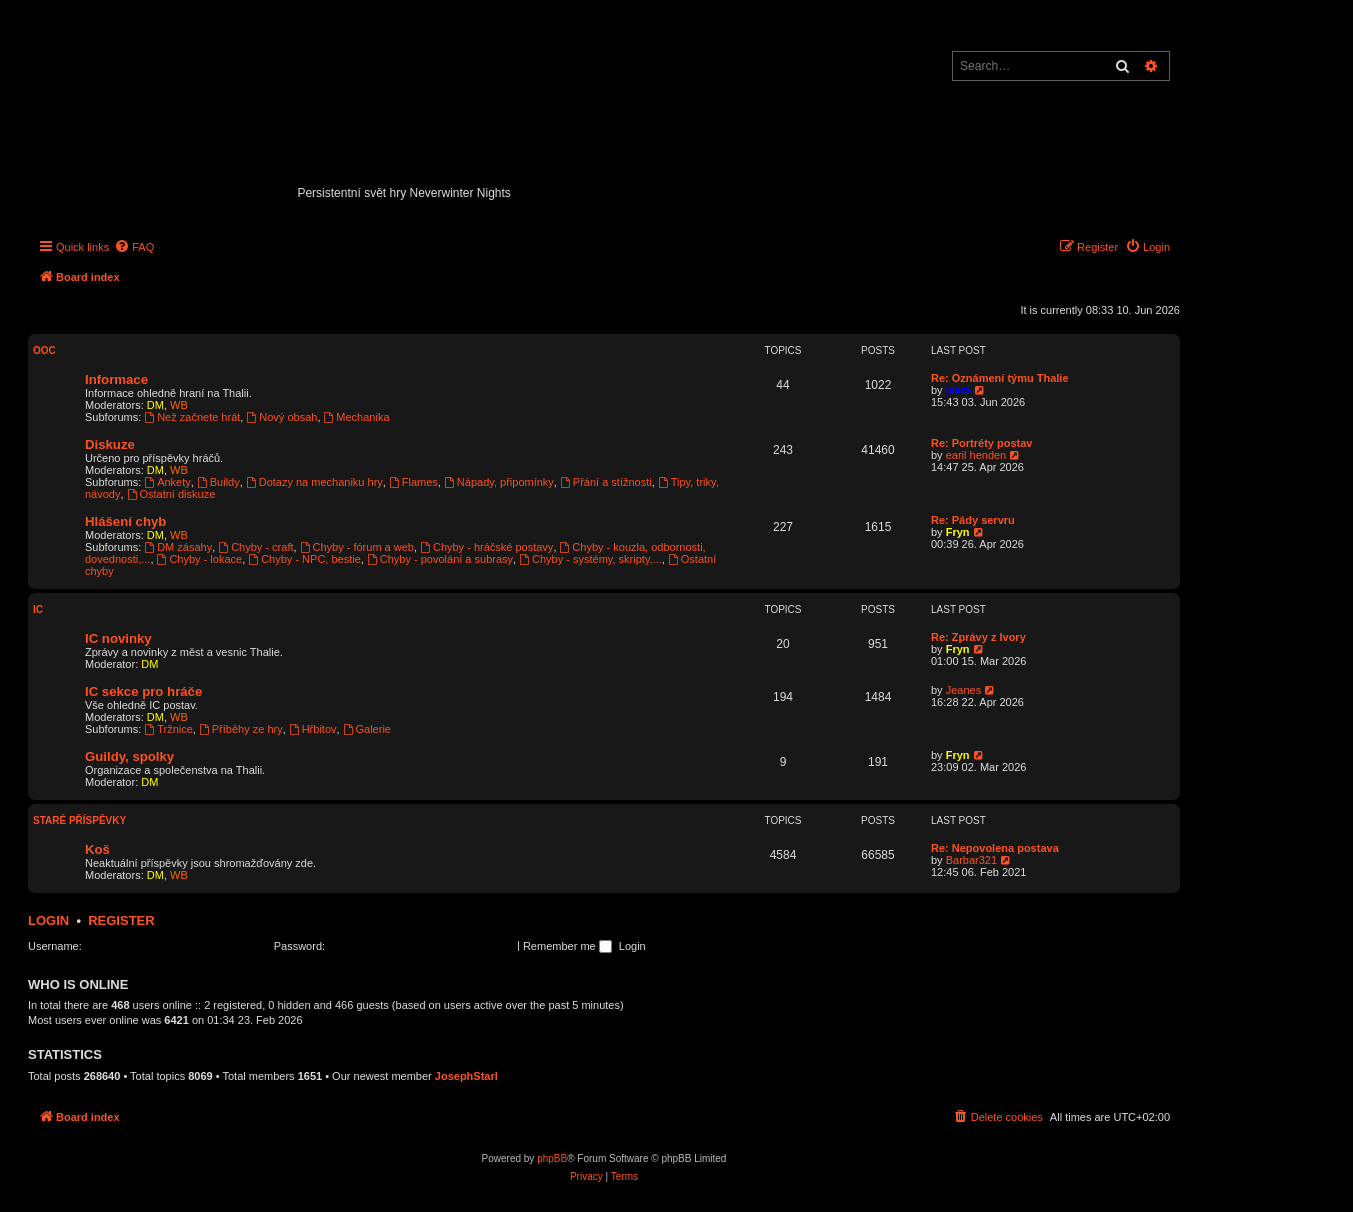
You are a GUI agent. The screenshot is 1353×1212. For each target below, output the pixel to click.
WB (179, 405)
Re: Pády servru (973, 520)
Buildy (218, 482)
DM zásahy (178, 547)
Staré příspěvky (79, 820)
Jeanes (963, 690)
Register (121, 920)
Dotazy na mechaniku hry (314, 482)
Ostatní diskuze (171, 494)
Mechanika (357, 417)
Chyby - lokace (200, 559)
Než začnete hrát (192, 417)
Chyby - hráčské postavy (486, 547)
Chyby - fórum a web (357, 547)
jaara (959, 390)
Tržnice (168, 729)
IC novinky (118, 638)
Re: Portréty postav (981, 443)
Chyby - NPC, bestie (304, 559)
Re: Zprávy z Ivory (978, 637)
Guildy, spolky (129, 756)
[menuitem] (134, 247)
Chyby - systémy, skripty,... (590, 559)
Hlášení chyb (125, 521)
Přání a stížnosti (606, 482)
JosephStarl (466, 1076)
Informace (116, 379)
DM (155, 405)
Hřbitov (313, 729)
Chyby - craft (255, 547)
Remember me (567, 946)
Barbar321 (971, 860)
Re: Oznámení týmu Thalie (1000, 378)
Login (48, 920)
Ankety (167, 482)
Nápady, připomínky (499, 482)
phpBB (552, 1158)
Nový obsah (281, 417)
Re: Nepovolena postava (995, 848)
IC (38, 609)
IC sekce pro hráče (143, 691)
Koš (97, 849)
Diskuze (110, 444)
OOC (44, 350)
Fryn (958, 532)
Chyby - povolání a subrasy (440, 559)
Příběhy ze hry (241, 729)
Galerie (367, 729)
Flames (413, 482)
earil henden (976, 455)
